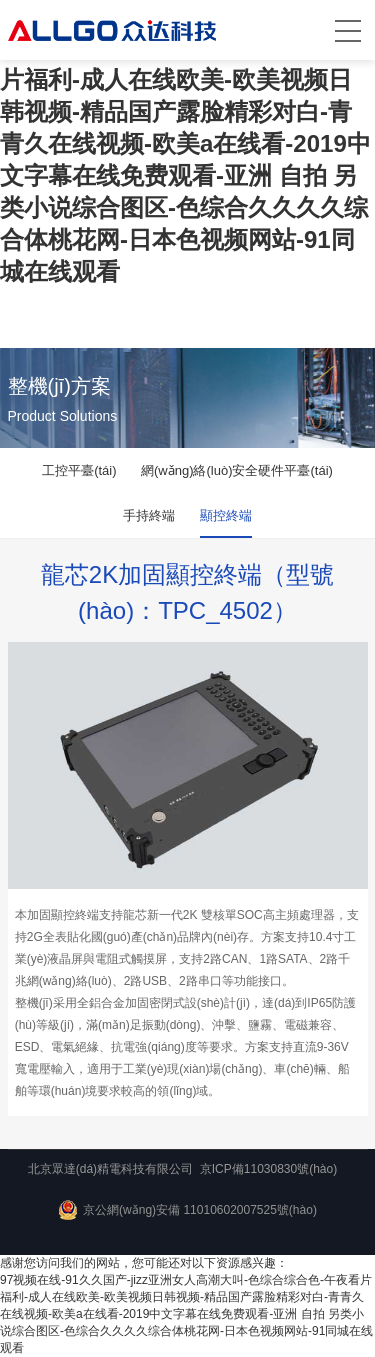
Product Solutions (63, 416)
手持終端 (149, 515)
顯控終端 (226, 515)
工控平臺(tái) (79, 470)
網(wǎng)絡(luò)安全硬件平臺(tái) (237, 470)
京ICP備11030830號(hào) (268, 1169)
